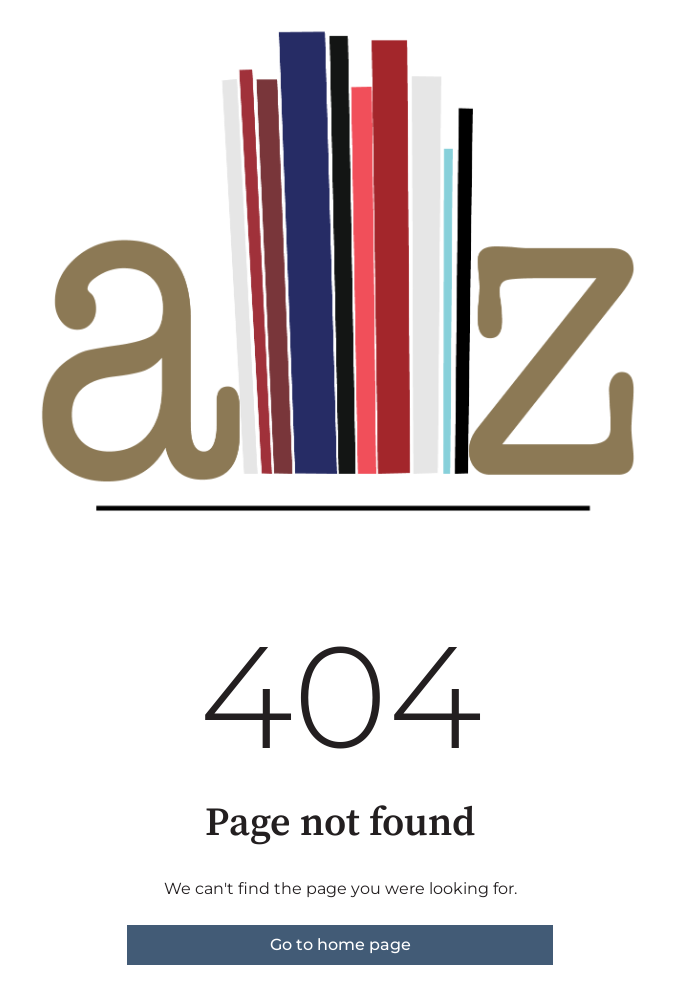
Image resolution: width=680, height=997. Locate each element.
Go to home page (340, 944)
